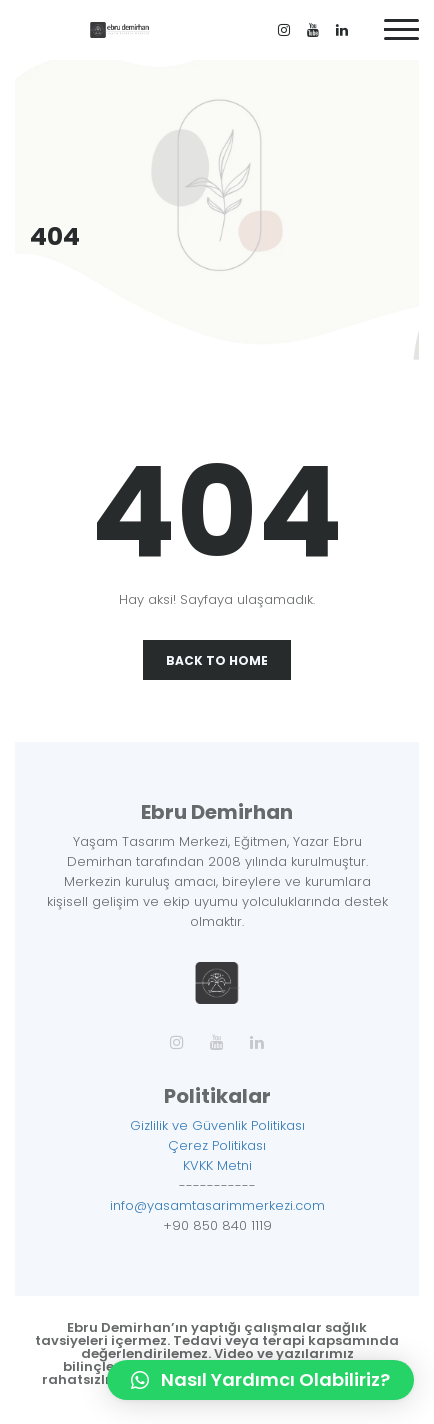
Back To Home (217, 660)
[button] (260, 1380)
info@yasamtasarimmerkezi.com (217, 1205)
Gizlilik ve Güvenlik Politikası (217, 1125)
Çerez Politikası (217, 1145)
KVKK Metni (217, 1165)
